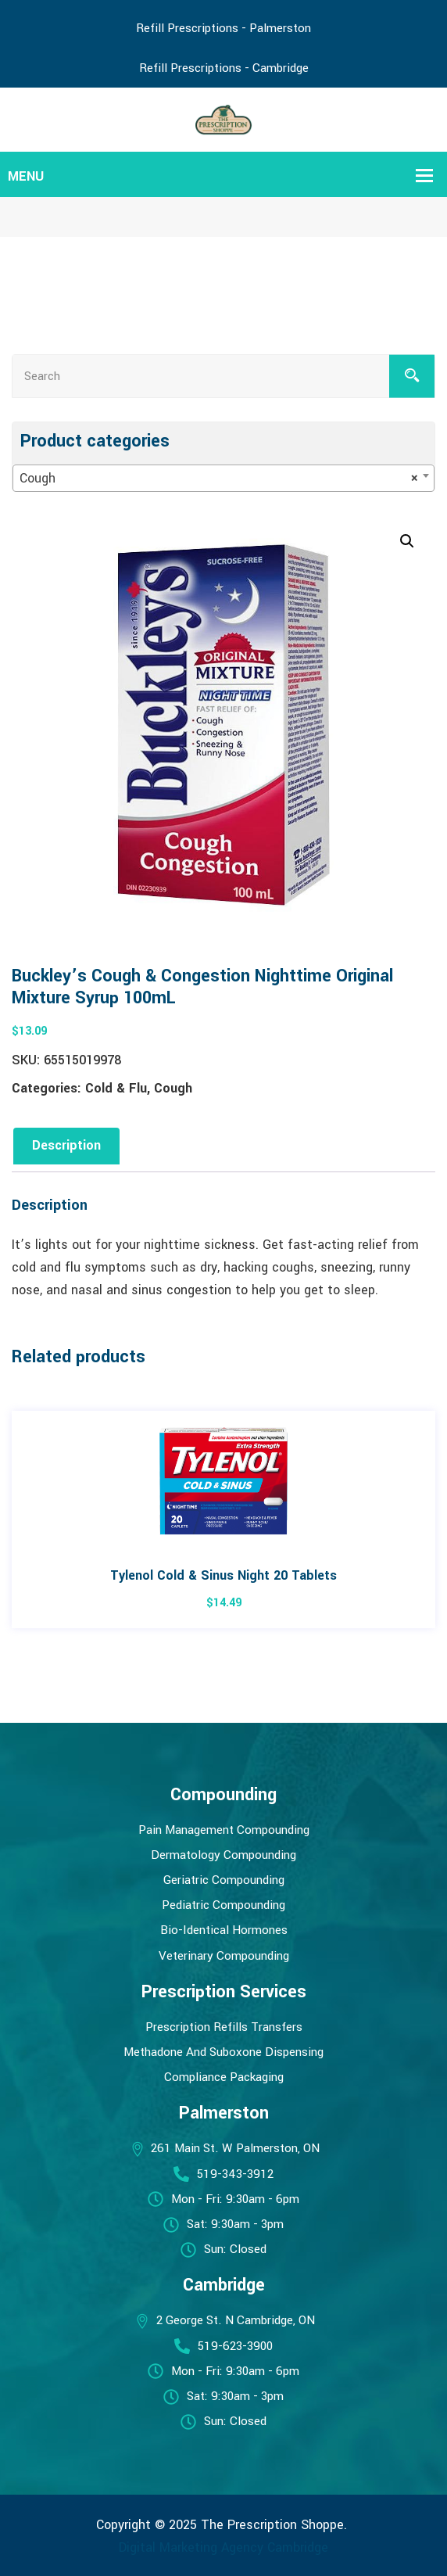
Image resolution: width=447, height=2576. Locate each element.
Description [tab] (66, 1145)
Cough (173, 1088)
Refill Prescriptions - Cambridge (224, 68)
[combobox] (223, 478)
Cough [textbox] (219, 479)
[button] (407, 541)
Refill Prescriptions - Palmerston (223, 28)
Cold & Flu (116, 1088)
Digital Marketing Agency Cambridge (223, 2547)
